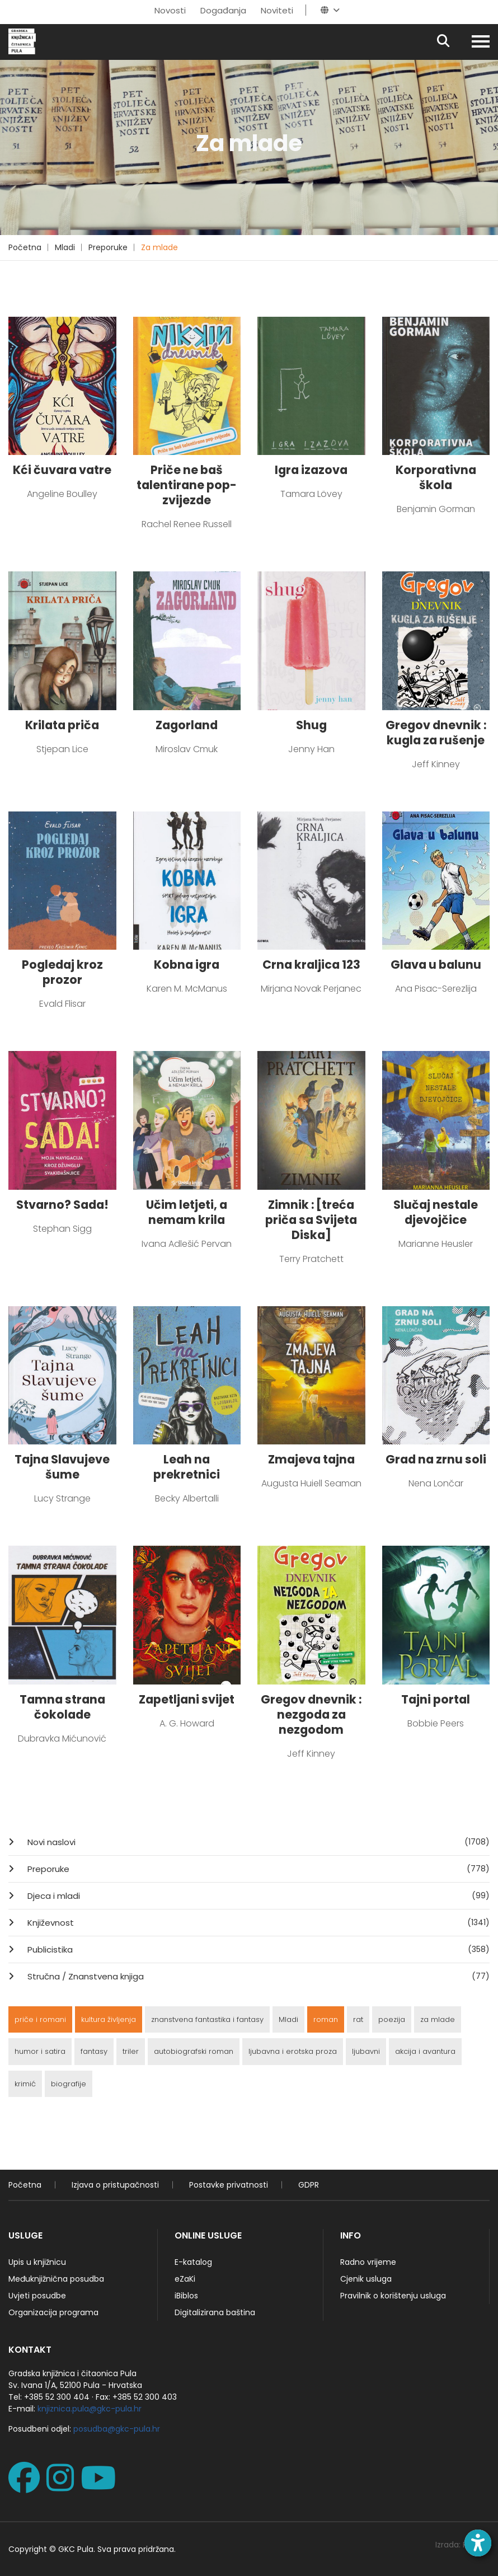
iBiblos (186, 2295)
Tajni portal (435, 1699)
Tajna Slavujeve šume (62, 1467)
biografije (68, 2083)
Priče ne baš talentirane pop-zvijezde (187, 485)
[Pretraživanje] (453, 41)
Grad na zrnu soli (436, 1459)
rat (358, 2019)
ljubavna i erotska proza (292, 2051)
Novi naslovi (257, 1841)
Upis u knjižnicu (37, 2262)
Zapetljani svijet (186, 1699)
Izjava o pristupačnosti (115, 2184)
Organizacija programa (53, 2312)
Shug (311, 725)
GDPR (308, 2184)
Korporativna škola (436, 477)
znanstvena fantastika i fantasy (207, 2019)
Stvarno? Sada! (62, 1204)
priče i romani (40, 2019)
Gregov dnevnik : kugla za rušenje (436, 732)
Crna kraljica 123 (311, 964)
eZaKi (185, 2278)
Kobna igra (186, 964)
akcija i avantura (425, 2051)
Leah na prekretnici (186, 1467)
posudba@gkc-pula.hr (116, 2428)
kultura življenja (108, 2019)
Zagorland (187, 725)
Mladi (65, 247)
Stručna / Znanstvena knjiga (257, 1976)
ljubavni (366, 2051)
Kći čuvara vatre (62, 469)
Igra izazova (311, 469)
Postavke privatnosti (228, 2184)
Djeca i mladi (257, 1895)
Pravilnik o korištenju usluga (393, 2295)
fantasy (94, 2051)
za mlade (437, 2019)
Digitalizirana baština (215, 2312)
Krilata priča (62, 725)
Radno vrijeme (368, 2262)
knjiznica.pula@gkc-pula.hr (89, 2408)
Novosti (170, 10)
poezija (391, 2019)
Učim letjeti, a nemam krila (186, 1212)
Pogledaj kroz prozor (62, 972)
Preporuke (108, 247)
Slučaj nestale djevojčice (435, 1212)
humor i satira (40, 2051)
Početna (24, 247)
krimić (25, 2083)
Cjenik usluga (366, 2278)
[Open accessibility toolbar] (477, 2543)
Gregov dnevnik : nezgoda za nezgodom (311, 1714)
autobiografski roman (193, 2051)
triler (131, 2051)
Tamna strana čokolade (62, 1707)
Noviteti (277, 10)
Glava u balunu (436, 964)
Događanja (223, 10)
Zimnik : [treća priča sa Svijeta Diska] (311, 1219)
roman (325, 2019)
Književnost (257, 1922)
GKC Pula (75, 2549)
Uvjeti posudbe (37, 2295)
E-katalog (193, 2262)
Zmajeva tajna (311, 1459)
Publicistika (257, 1949)
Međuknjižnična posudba (56, 2278)
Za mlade (159, 247)
